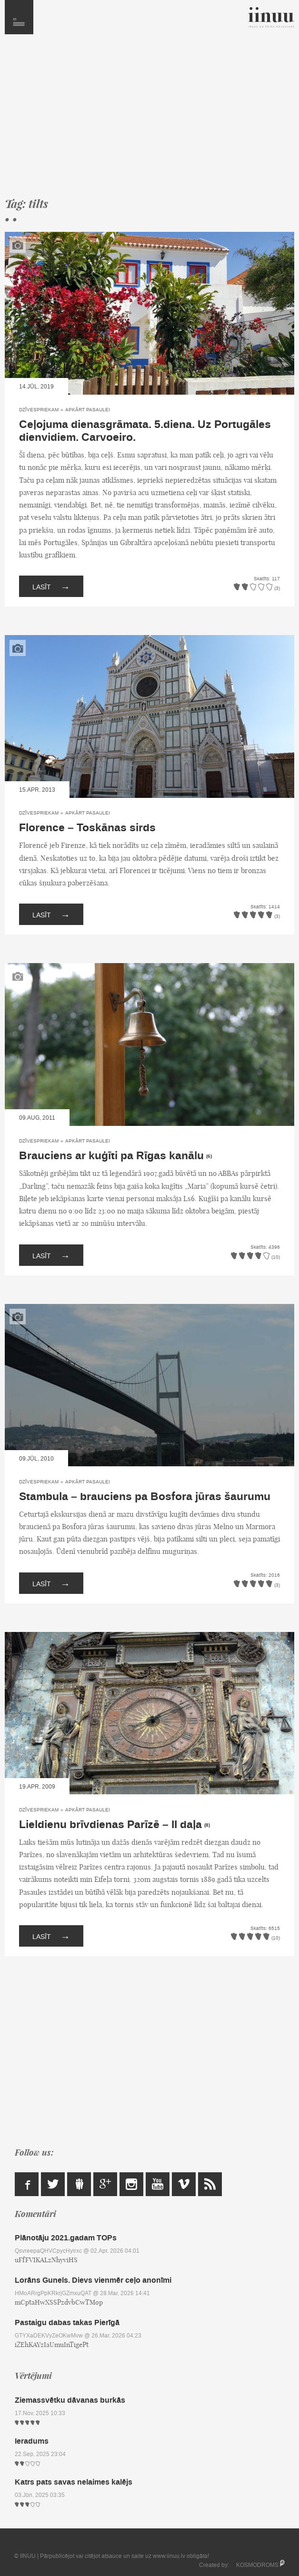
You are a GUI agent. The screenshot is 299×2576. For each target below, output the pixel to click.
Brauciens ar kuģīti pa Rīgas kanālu (111, 1156)
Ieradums (32, 2441)
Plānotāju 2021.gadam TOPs (66, 2237)
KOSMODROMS (257, 2565)
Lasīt (51, 586)
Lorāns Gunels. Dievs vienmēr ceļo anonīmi (93, 2280)
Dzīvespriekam (39, 410)
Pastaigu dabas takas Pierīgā (67, 2322)
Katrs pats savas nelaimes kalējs (73, 2482)
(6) (209, 1156)
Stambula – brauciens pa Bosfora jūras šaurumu (144, 1496)
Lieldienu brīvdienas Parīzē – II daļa (110, 1824)
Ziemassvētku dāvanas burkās (70, 2400)
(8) (207, 1825)
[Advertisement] (149, 120)
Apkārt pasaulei (87, 410)
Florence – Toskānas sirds (87, 827)
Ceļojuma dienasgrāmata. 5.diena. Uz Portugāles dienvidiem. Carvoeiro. (145, 431)
